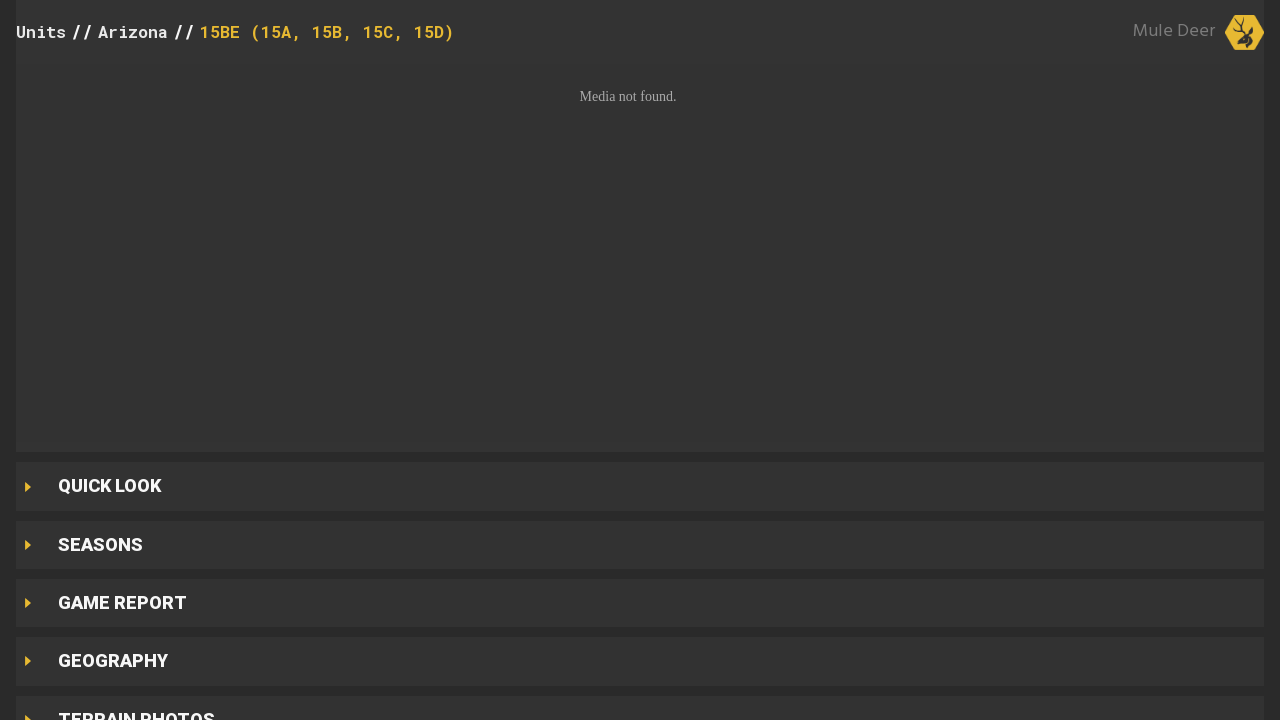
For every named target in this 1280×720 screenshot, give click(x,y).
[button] (640, 253)
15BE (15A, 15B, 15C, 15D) (327, 31)
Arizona (133, 31)
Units (41, 31)
